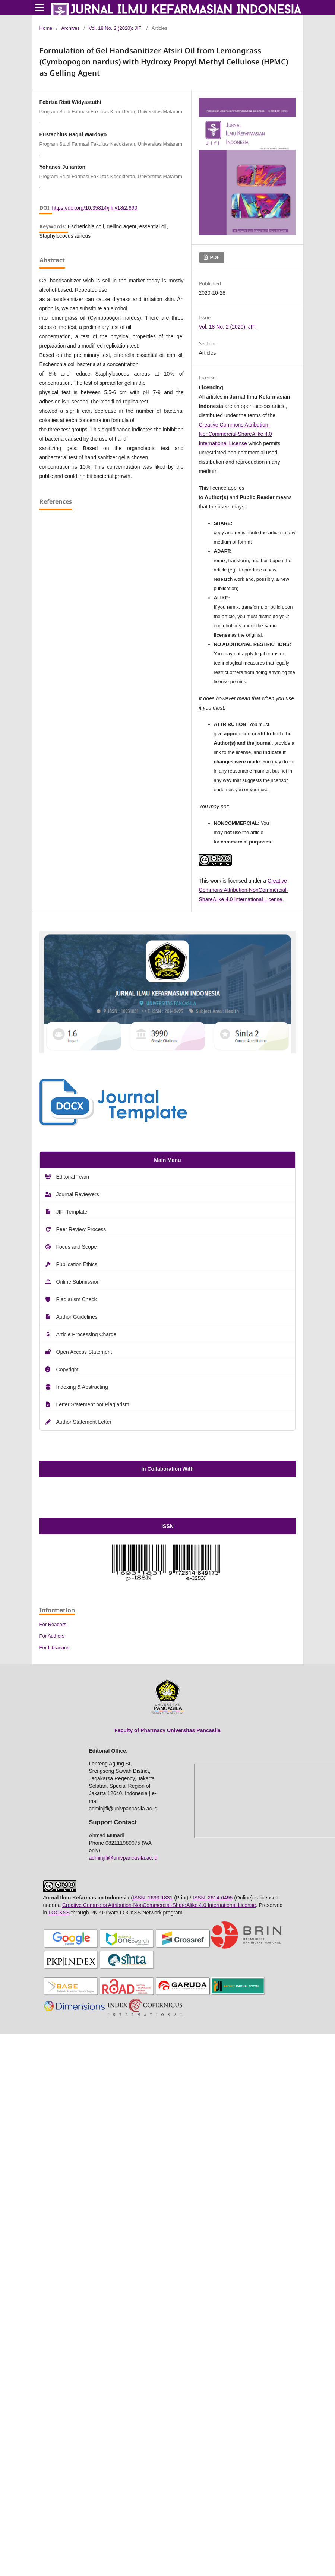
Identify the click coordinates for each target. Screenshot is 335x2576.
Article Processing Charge (86, 1334)
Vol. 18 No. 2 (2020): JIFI (116, 28)
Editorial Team (72, 1177)
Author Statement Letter (84, 1422)
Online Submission (78, 1282)
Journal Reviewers (77, 1194)
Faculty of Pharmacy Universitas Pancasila (167, 1730)
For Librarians (54, 1647)
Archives (70, 28)
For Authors (51, 1636)
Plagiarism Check (76, 1299)
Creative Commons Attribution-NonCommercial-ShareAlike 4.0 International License (235, 434)
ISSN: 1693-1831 (153, 1898)
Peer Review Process (81, 1229)
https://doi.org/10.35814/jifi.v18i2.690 (95, 208)
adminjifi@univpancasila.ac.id (123, 1858)
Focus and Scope (76, 1247)
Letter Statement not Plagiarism (92, 1404)
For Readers (52, 1624)
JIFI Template (72, 1212)
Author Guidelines (77, 1317)
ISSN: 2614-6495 (213, 1898)
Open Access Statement (84, 1352)
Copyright (67, 1369)
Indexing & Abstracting (82, 1387)
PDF (214, 257)
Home (46, 28)
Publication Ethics (77, 1264)
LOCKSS (59, 1913)
